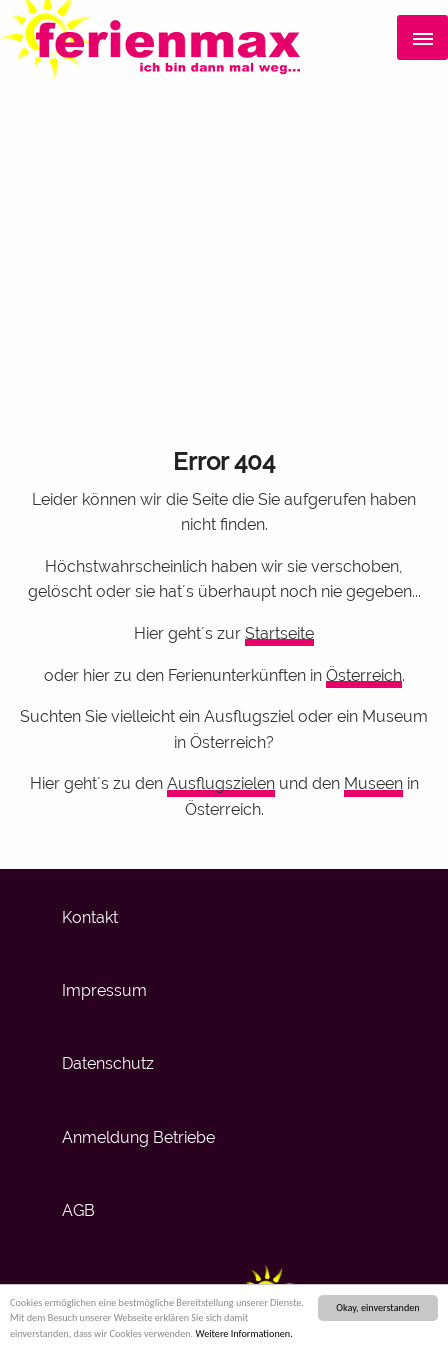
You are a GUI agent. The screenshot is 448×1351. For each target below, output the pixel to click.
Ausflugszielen (221, 783)
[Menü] (422, 38)
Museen (373, 783)
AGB (78, 1210)
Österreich (364, 675)
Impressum (104, 990)
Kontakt (90, 917)
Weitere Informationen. (243, 1334)
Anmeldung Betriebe (138, 1137)
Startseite (279, 633)
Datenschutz (108, 1063)
